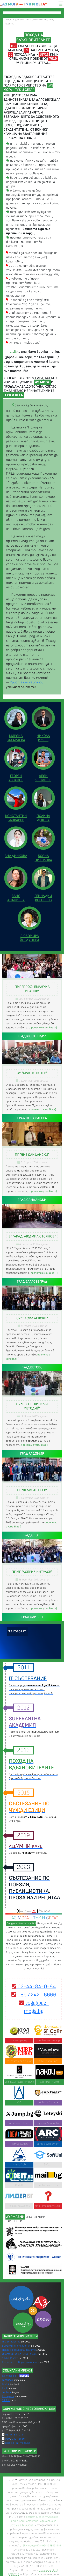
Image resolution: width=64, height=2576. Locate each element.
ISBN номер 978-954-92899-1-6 (41, 2545)
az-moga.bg (9, 2376)
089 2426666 (33, 1994)
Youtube (7, 2392)
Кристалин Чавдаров (27, 682)
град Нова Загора (32, 1118)
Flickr (5, 2388)
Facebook (8, 2380)
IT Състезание (11, 2341)
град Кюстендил (32, 1036)
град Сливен (32, 1617)
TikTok (6, 2400)
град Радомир (32, 1453)
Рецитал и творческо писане (20, 2362)
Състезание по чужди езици (19, 2354)
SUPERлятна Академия (16, 2345)
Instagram (8, 2396)
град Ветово (32, 1367)
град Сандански (32, 1200)
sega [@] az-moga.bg (17, 2443)
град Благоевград (32, 1281)
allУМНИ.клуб (10, 2358)
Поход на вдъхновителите (19, 2350)
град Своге (32, 1535)
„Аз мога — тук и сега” (23, 4)
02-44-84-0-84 (34, 1986)
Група (5, 2384)
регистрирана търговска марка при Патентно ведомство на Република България (33, 2521)
